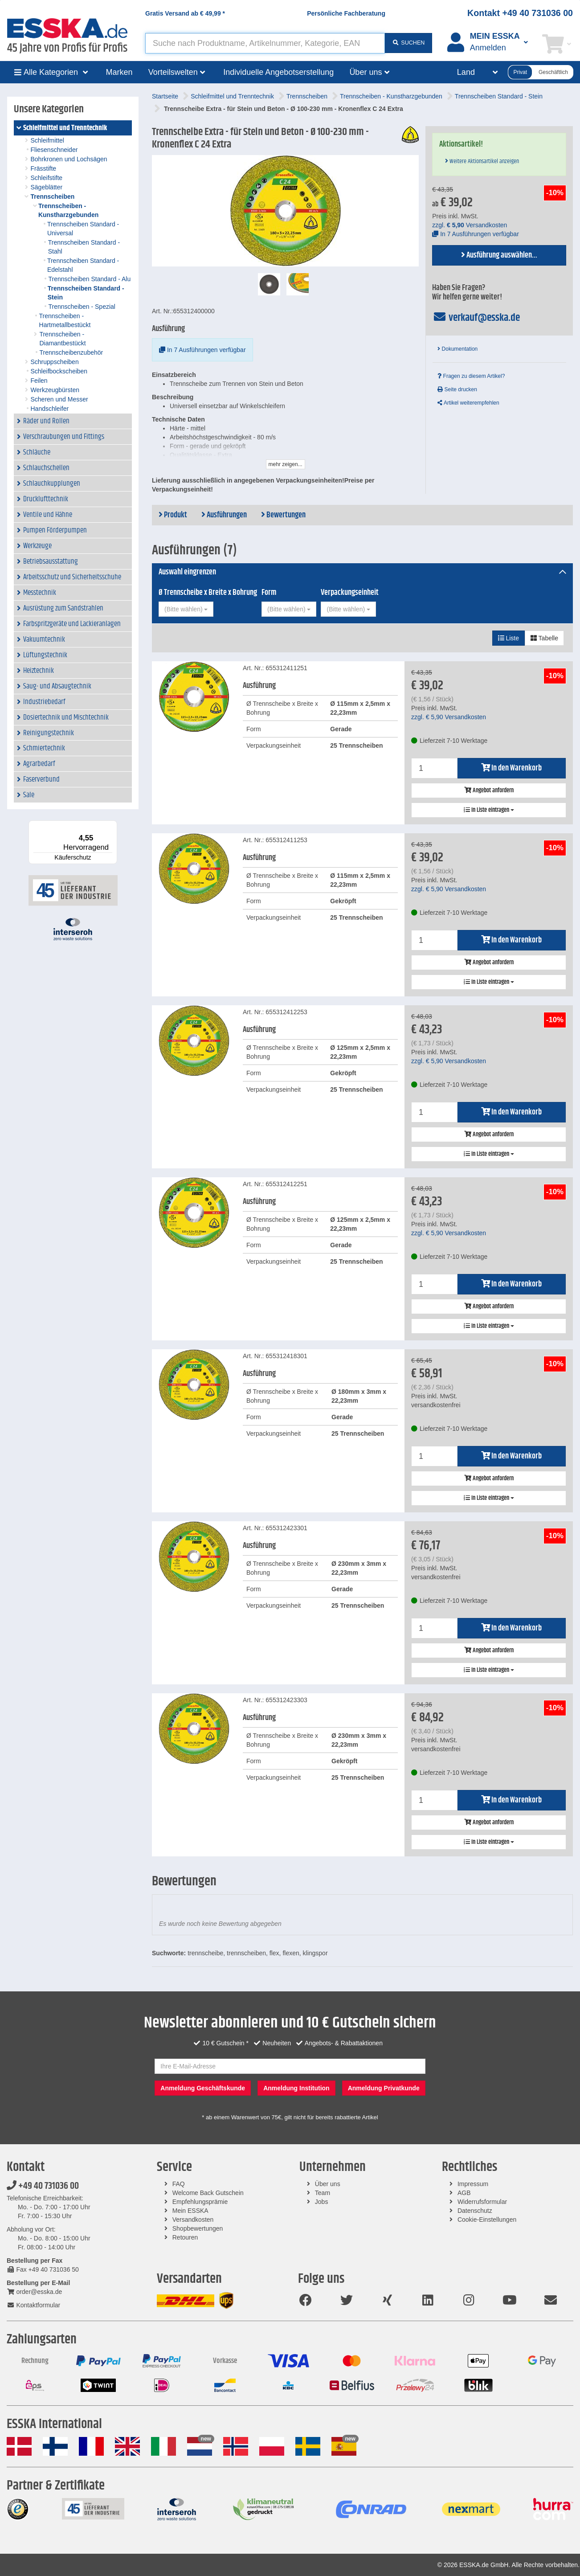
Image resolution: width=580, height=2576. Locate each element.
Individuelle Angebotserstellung (278, 72)
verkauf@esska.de (476, 318)
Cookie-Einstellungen (486, 2219)
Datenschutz (474, 2210)
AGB (464, 2192)
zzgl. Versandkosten (469, 225)
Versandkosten (193, 2219)
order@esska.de (34, 2291)
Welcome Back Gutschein (208, 2192)
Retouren (185, 2237)
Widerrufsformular (482, 2201)
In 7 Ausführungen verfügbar (202, 349)
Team (322, 2192)
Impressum (472, 2183)
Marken (119, 72)
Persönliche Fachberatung (346, 13)
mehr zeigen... (285, 464)
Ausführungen (224, 515)
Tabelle (544, 638)
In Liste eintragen (489, 810)
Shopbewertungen (197, 2228)
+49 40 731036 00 (43, 2186)
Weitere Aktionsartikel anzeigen (482, 161)
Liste (508, 638)
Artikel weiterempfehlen (468, 403)
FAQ (178, 2183)
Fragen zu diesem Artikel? (471, 376)
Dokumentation (457, 349)
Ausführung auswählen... (499, 255)
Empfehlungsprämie (200, 2201)
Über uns (327, 2183)
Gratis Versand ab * (185, 13)
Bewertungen (283, 515)
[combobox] (186, 609)
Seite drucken (457, 389)
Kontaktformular (33, 2305)
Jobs (321, 2201)
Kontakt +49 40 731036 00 (520, 13)
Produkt (173, 515)
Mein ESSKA (190, 2210)
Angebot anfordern (489, 790)
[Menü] (111, 825)
